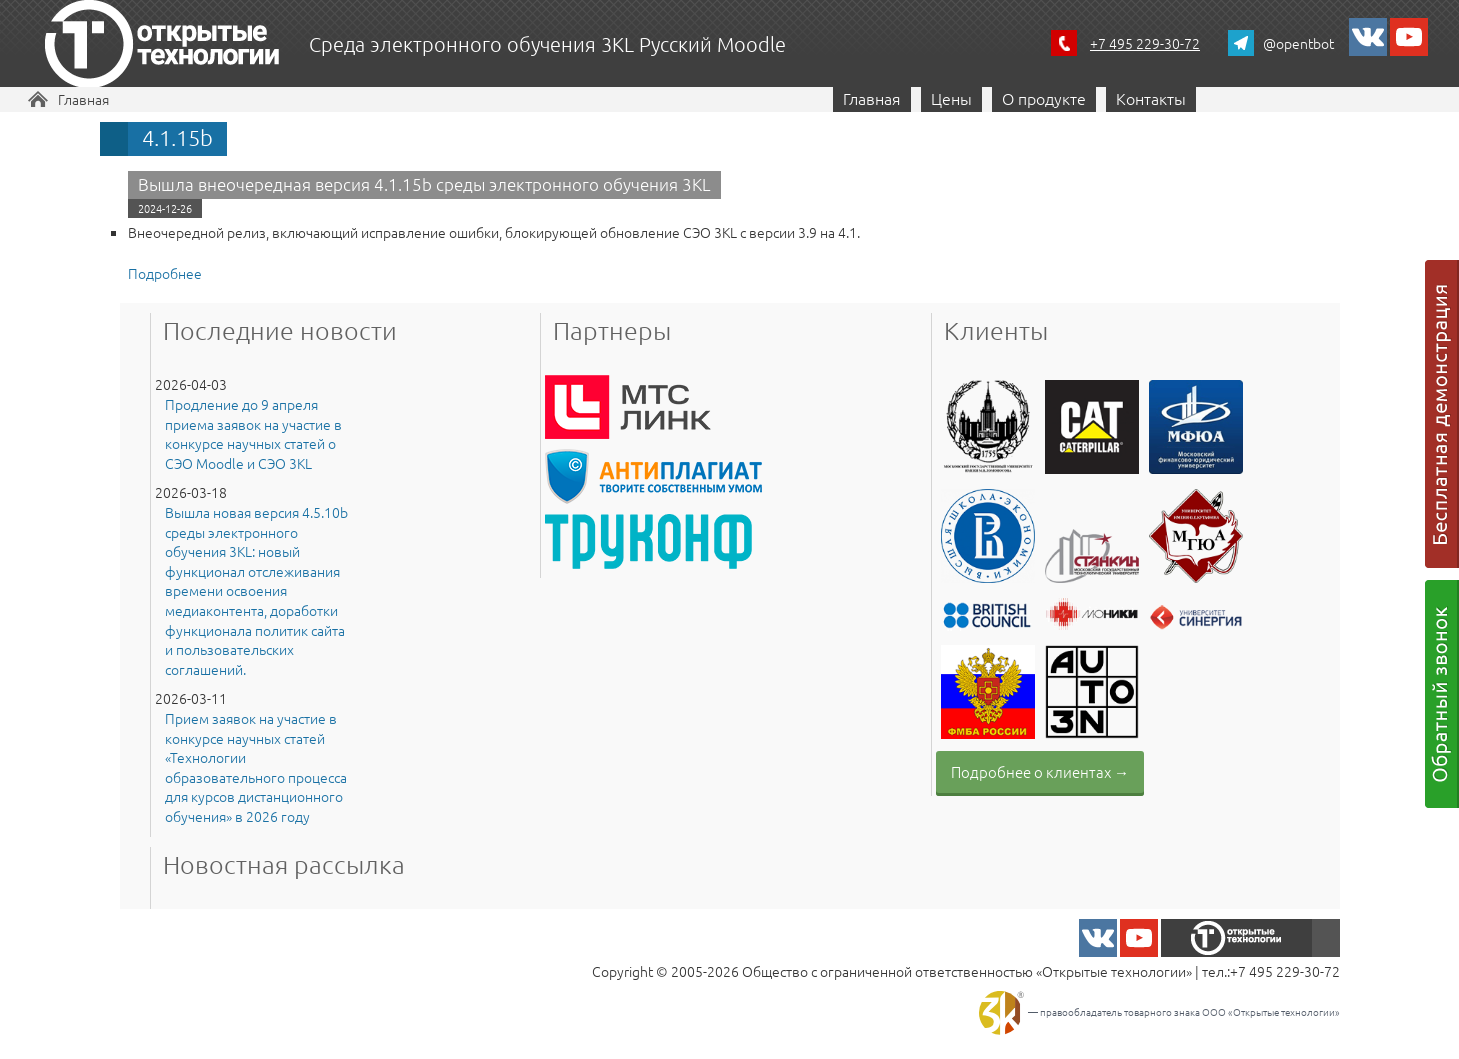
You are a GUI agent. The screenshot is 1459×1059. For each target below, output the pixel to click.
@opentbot (1298, 43)
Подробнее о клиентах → (1040, 771)
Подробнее (165, 273)
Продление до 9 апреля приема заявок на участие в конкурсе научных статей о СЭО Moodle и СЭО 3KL (253, 434)
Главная (83, 99)
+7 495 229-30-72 (1145, 43)
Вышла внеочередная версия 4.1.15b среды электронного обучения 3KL (424, 184)
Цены (951, 98)
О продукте (1044, 98)
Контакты (1151, 98)
